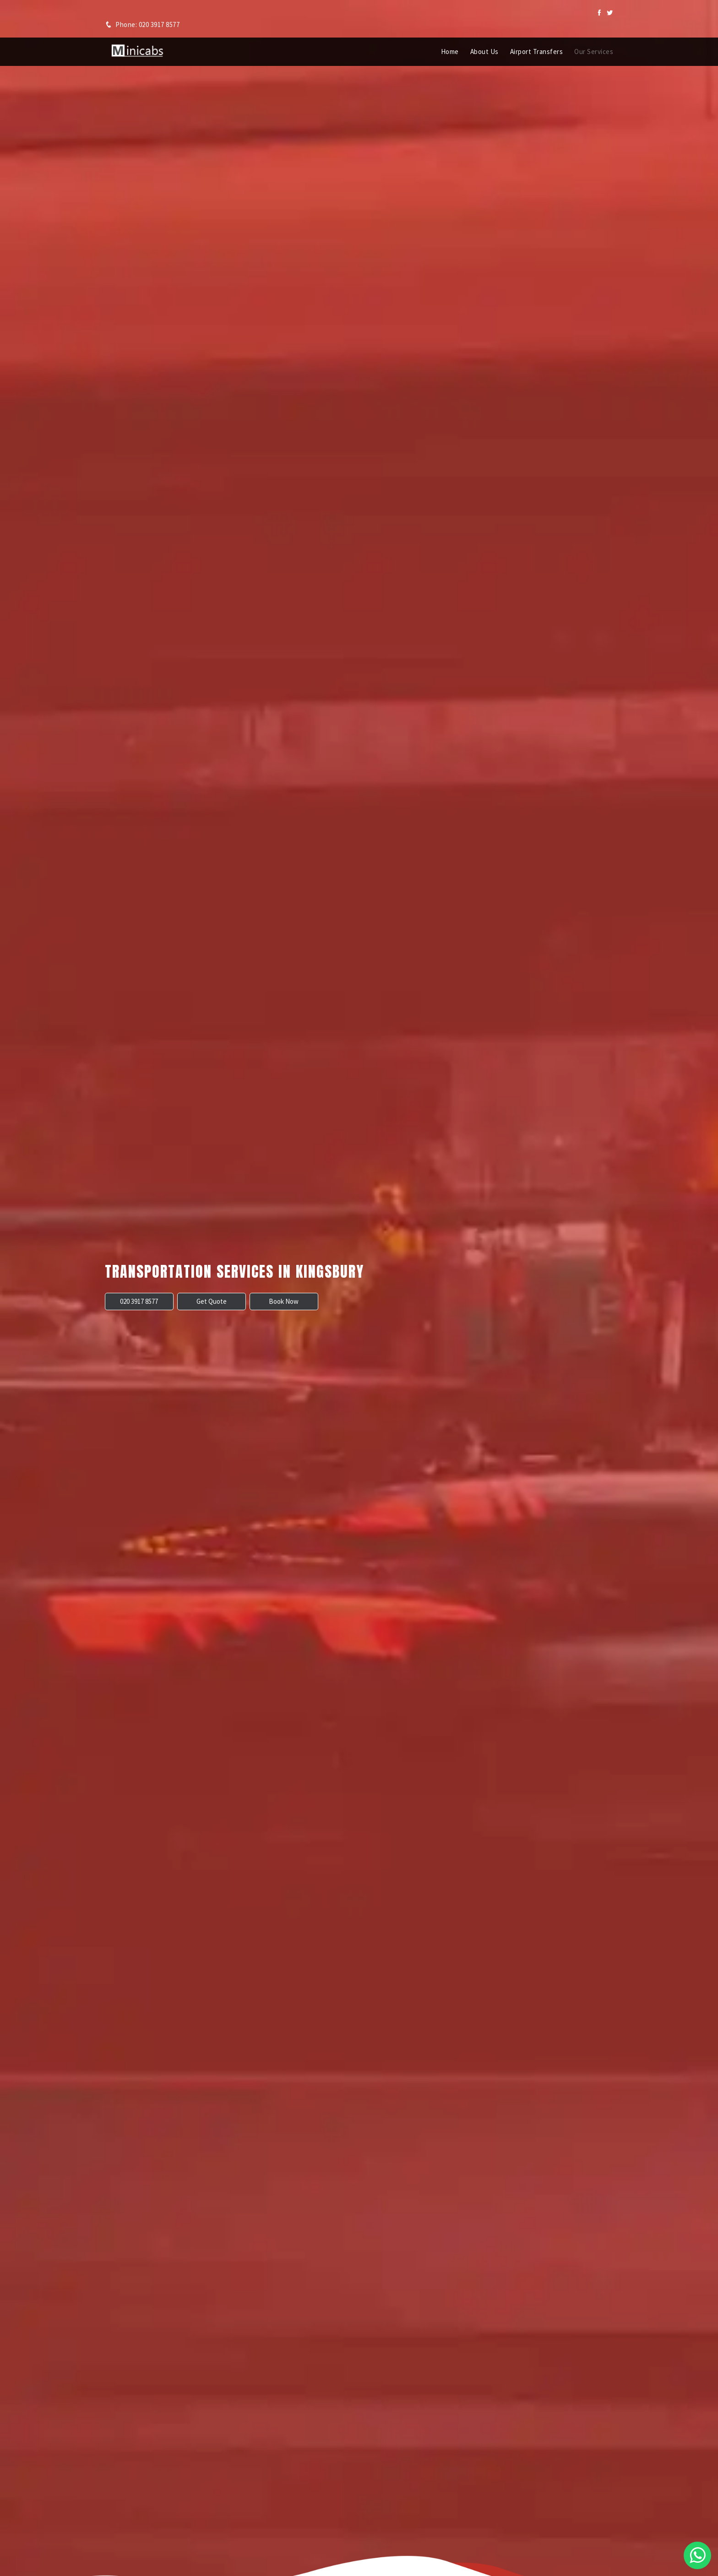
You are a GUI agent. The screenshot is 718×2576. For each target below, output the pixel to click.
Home (450, 51)
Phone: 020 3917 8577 (142, 24)
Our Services (593, 51)
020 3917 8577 (139, 1301)
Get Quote (211, 1301)
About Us (484, 51)
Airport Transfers (536, 51)
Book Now (284, 1301)
